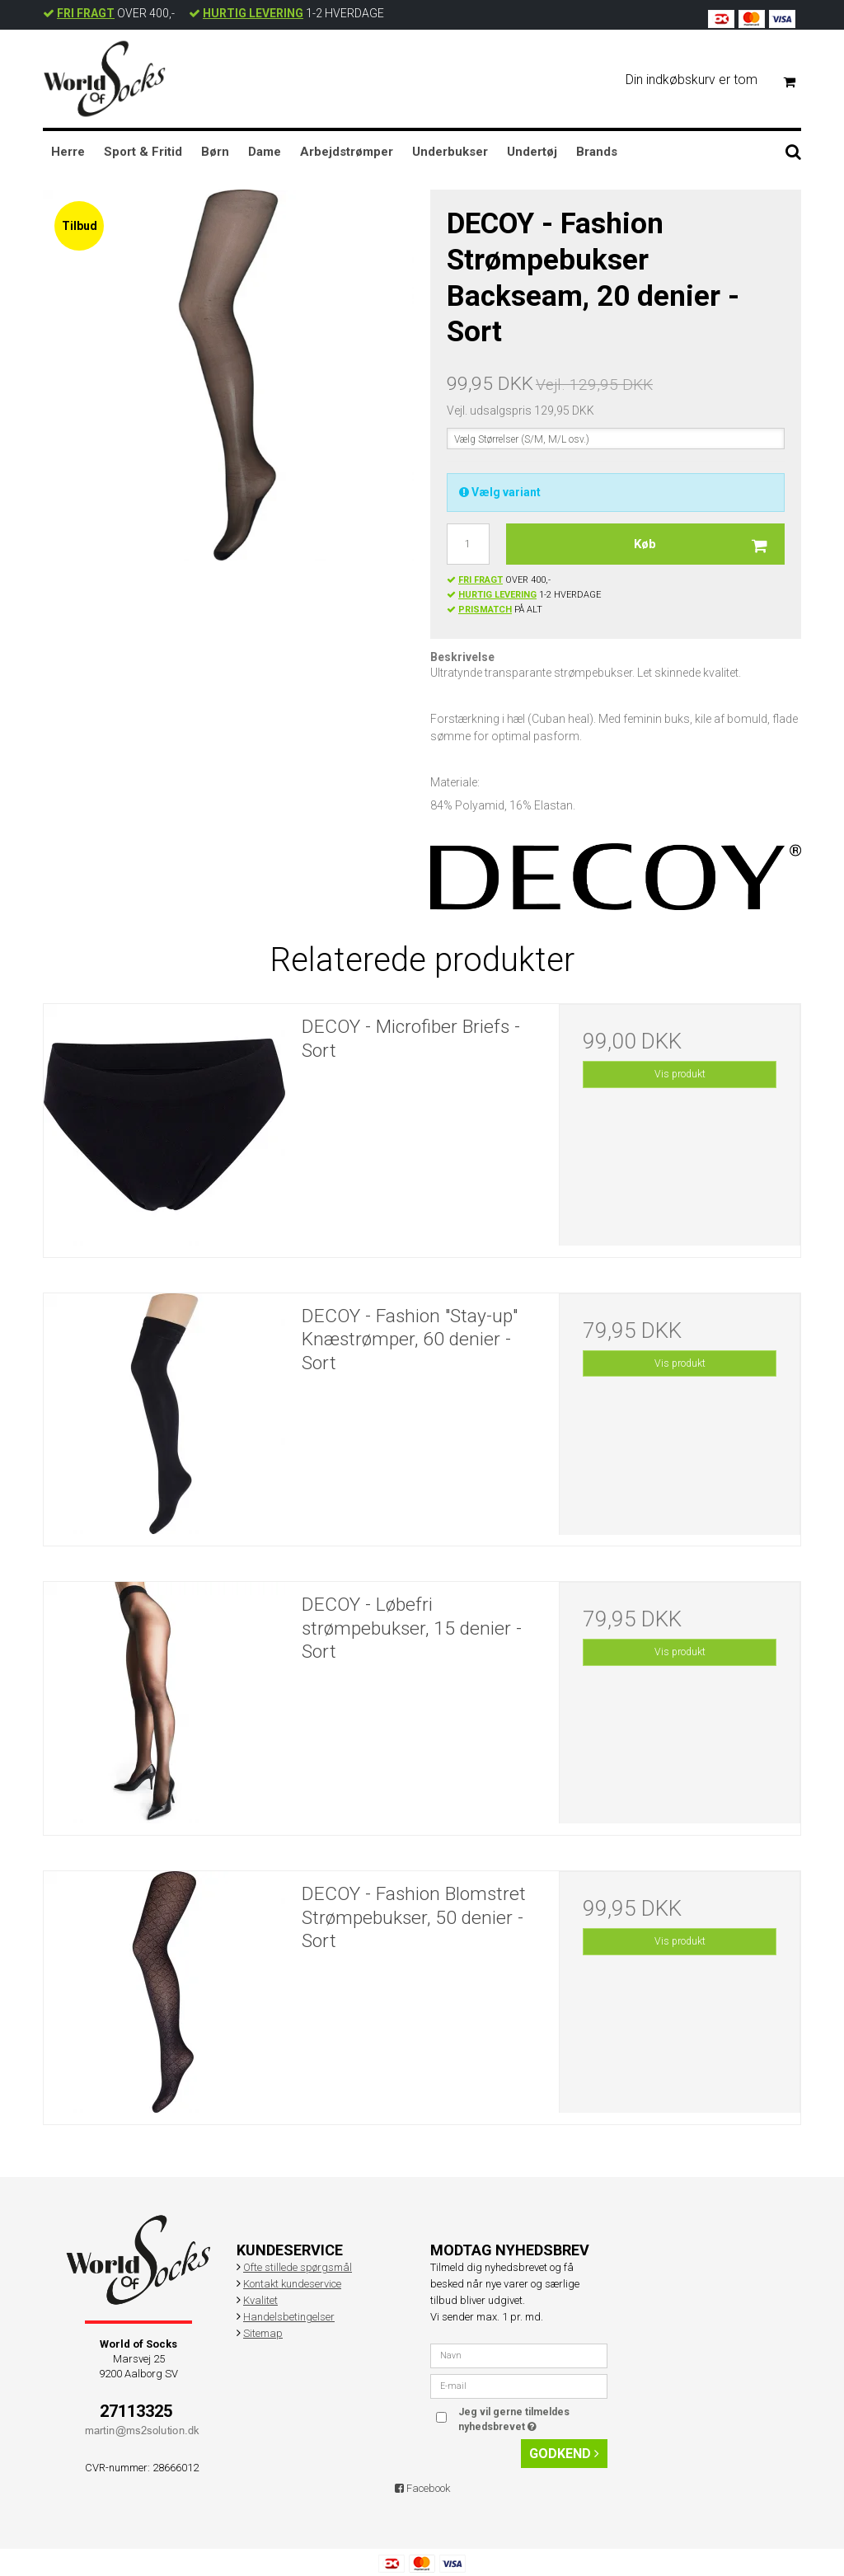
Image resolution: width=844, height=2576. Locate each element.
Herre (68, 151)
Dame (264, 151)
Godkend (564, 2453)
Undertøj (532, 151)
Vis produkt (680, 1074)
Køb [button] (709, 544)
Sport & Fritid (143, 151)
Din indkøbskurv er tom (717, 80)
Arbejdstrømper (346, 151)
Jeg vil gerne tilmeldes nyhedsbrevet (531, 2419)
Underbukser (450, 151)
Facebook (422, 2488)
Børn (215, 151)
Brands (596, 151)
